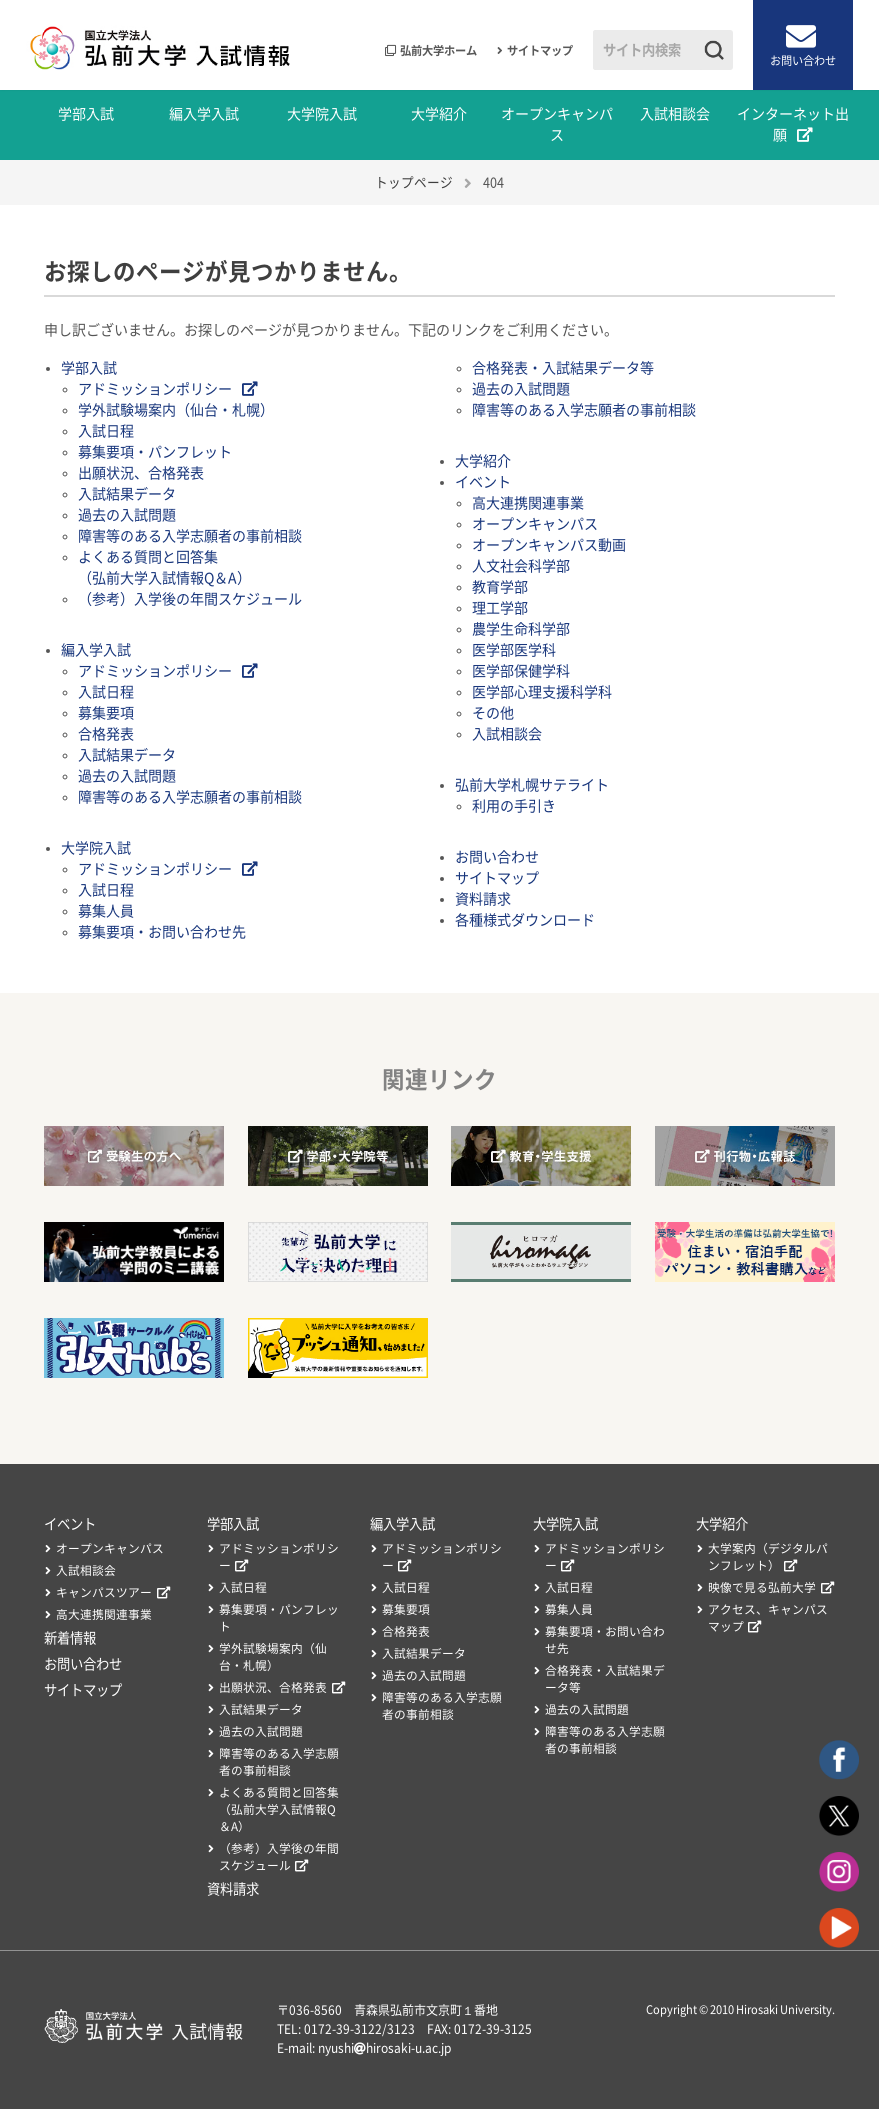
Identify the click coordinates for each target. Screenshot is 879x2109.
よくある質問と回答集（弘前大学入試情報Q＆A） (279, 1809)
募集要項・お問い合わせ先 (162, 932)
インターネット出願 (793, 124)
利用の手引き (514, 806)
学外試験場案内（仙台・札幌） (176, 410)
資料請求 (483, 899)
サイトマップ (540, 50)
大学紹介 (439, 114)
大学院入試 (322, 114)
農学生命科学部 (521, 629)
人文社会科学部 (521, 566)
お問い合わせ (803, 60)
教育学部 (500, 587)
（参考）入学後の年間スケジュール (190, 599)
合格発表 (106, 734)
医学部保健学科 (521, 671)
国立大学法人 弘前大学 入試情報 (161, 45)
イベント (483, 482)
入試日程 (106, 431)
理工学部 (500, 608)
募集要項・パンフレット (155, 452)
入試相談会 (675, 114)
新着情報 (70, 1638)
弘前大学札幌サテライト (532, 785)
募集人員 (106, 911)
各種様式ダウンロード (525, 920)
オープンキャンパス (557, 124)
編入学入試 (204, 114)
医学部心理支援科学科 (542, 692)
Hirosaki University (784, 2009)
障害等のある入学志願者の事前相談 (190, 536)
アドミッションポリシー (155, 389)
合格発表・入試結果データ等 (563, 368)
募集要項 (106, 713)
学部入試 (86, 114)
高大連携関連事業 (528, 503)
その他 (493, 713)
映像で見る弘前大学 (762, 1587)
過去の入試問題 (127, 515)
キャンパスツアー (104, 1592)
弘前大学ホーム (438, 50)
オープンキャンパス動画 (549, 545)
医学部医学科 (514, 650)
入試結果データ (127, 494)
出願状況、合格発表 (141, 473)
